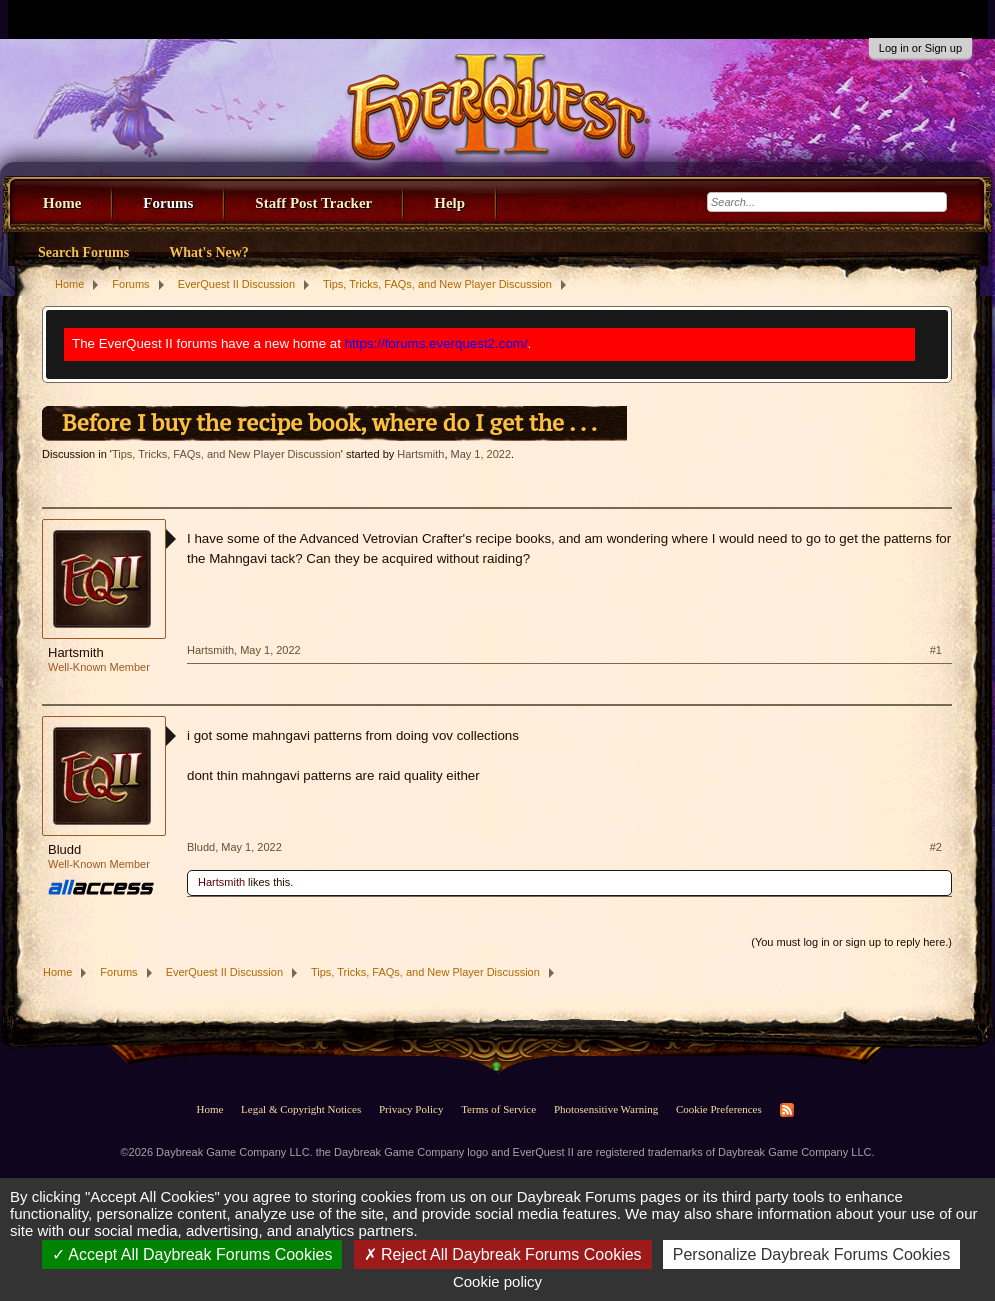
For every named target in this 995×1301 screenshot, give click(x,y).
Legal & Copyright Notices (301, 1109)
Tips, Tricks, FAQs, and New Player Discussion (226, 454)
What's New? (209, 252)
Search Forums (83, 252)
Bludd (64, 849)
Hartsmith (420, 454)
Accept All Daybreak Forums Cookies (192, 1254)
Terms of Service (498, 1109)
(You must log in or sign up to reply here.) (851, 942)
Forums (168, 203)
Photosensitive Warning (606, 1109)
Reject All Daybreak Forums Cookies (503, 1254)
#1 (936, 650)
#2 (936, 847)
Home (62, 203)
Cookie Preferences (719, 1109)
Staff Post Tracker (313, 203)
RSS (787, 1110)
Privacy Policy (411, 1109)
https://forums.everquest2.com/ (436, 343)
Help (449, 203)
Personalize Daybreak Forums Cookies (811, 1254)
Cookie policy (497, 1281)
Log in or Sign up (920, 48)
